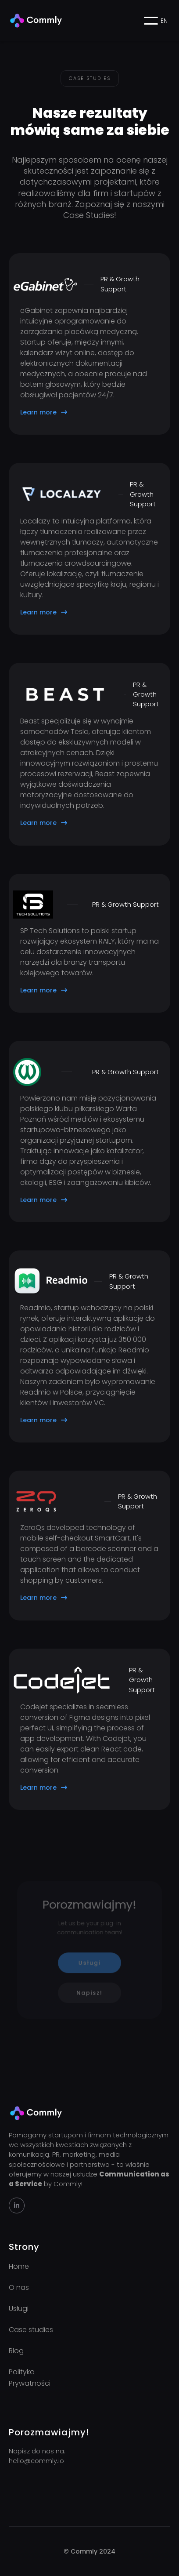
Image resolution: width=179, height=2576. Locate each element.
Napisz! (89, 1990)
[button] (151, 21)
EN (164, 20)
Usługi (89, 1962)
